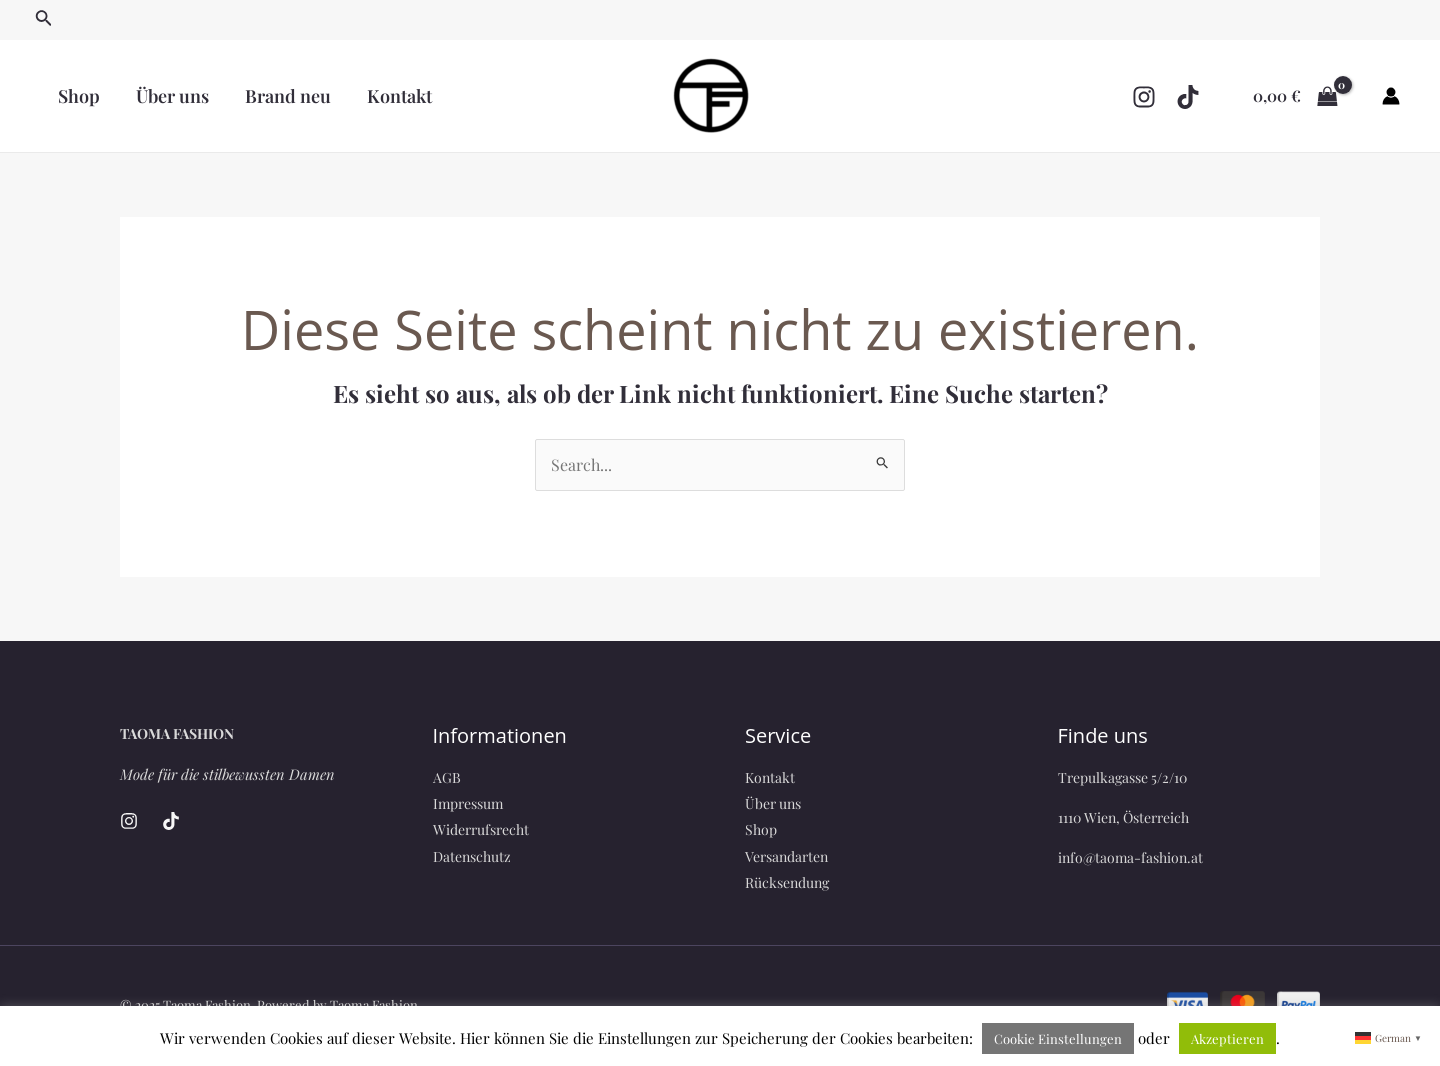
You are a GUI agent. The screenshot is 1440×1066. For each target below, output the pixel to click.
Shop (79, 96)
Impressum (468, 803)
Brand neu (288, 96)
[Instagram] (1144, 97)
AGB (447, 777)
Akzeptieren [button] (1227, 1038)
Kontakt (399, 96)
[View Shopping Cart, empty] (1295, 96)
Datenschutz (472, 856)
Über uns (172, 96)
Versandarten (786, 856)
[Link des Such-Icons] (44, 20)
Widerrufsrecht (481, 829)
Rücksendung (787, 882)
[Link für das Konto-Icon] (1391, 96)
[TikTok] (1188, 97)
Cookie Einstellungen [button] (1058, 1038)
